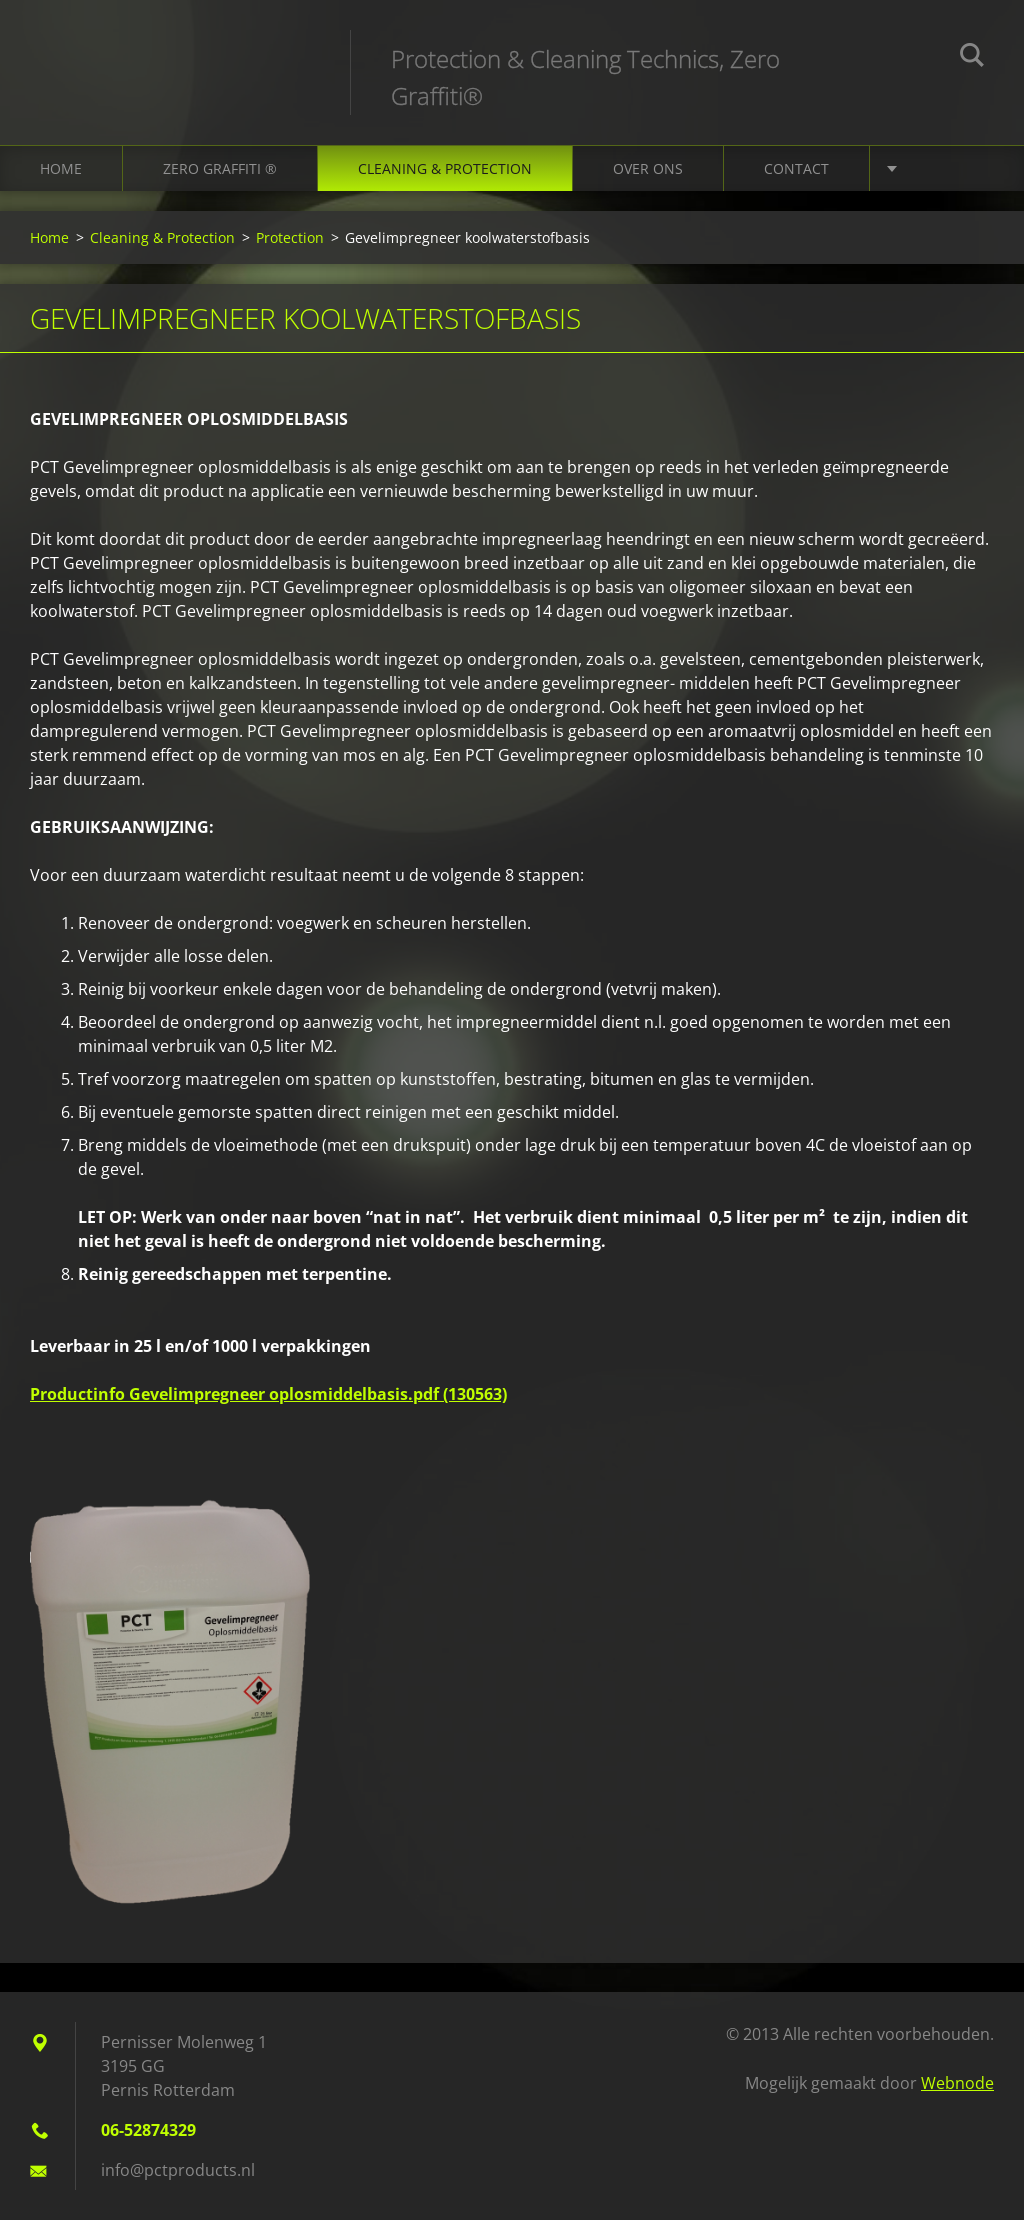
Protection (290, 237)
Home (61, 168)
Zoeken (972, 58)
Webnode (957, 2083)
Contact (796, 168)
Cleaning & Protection (445, 168)
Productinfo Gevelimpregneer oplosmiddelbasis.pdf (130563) (268, 1394)
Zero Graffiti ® (220, 168)
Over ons (648, 168)
